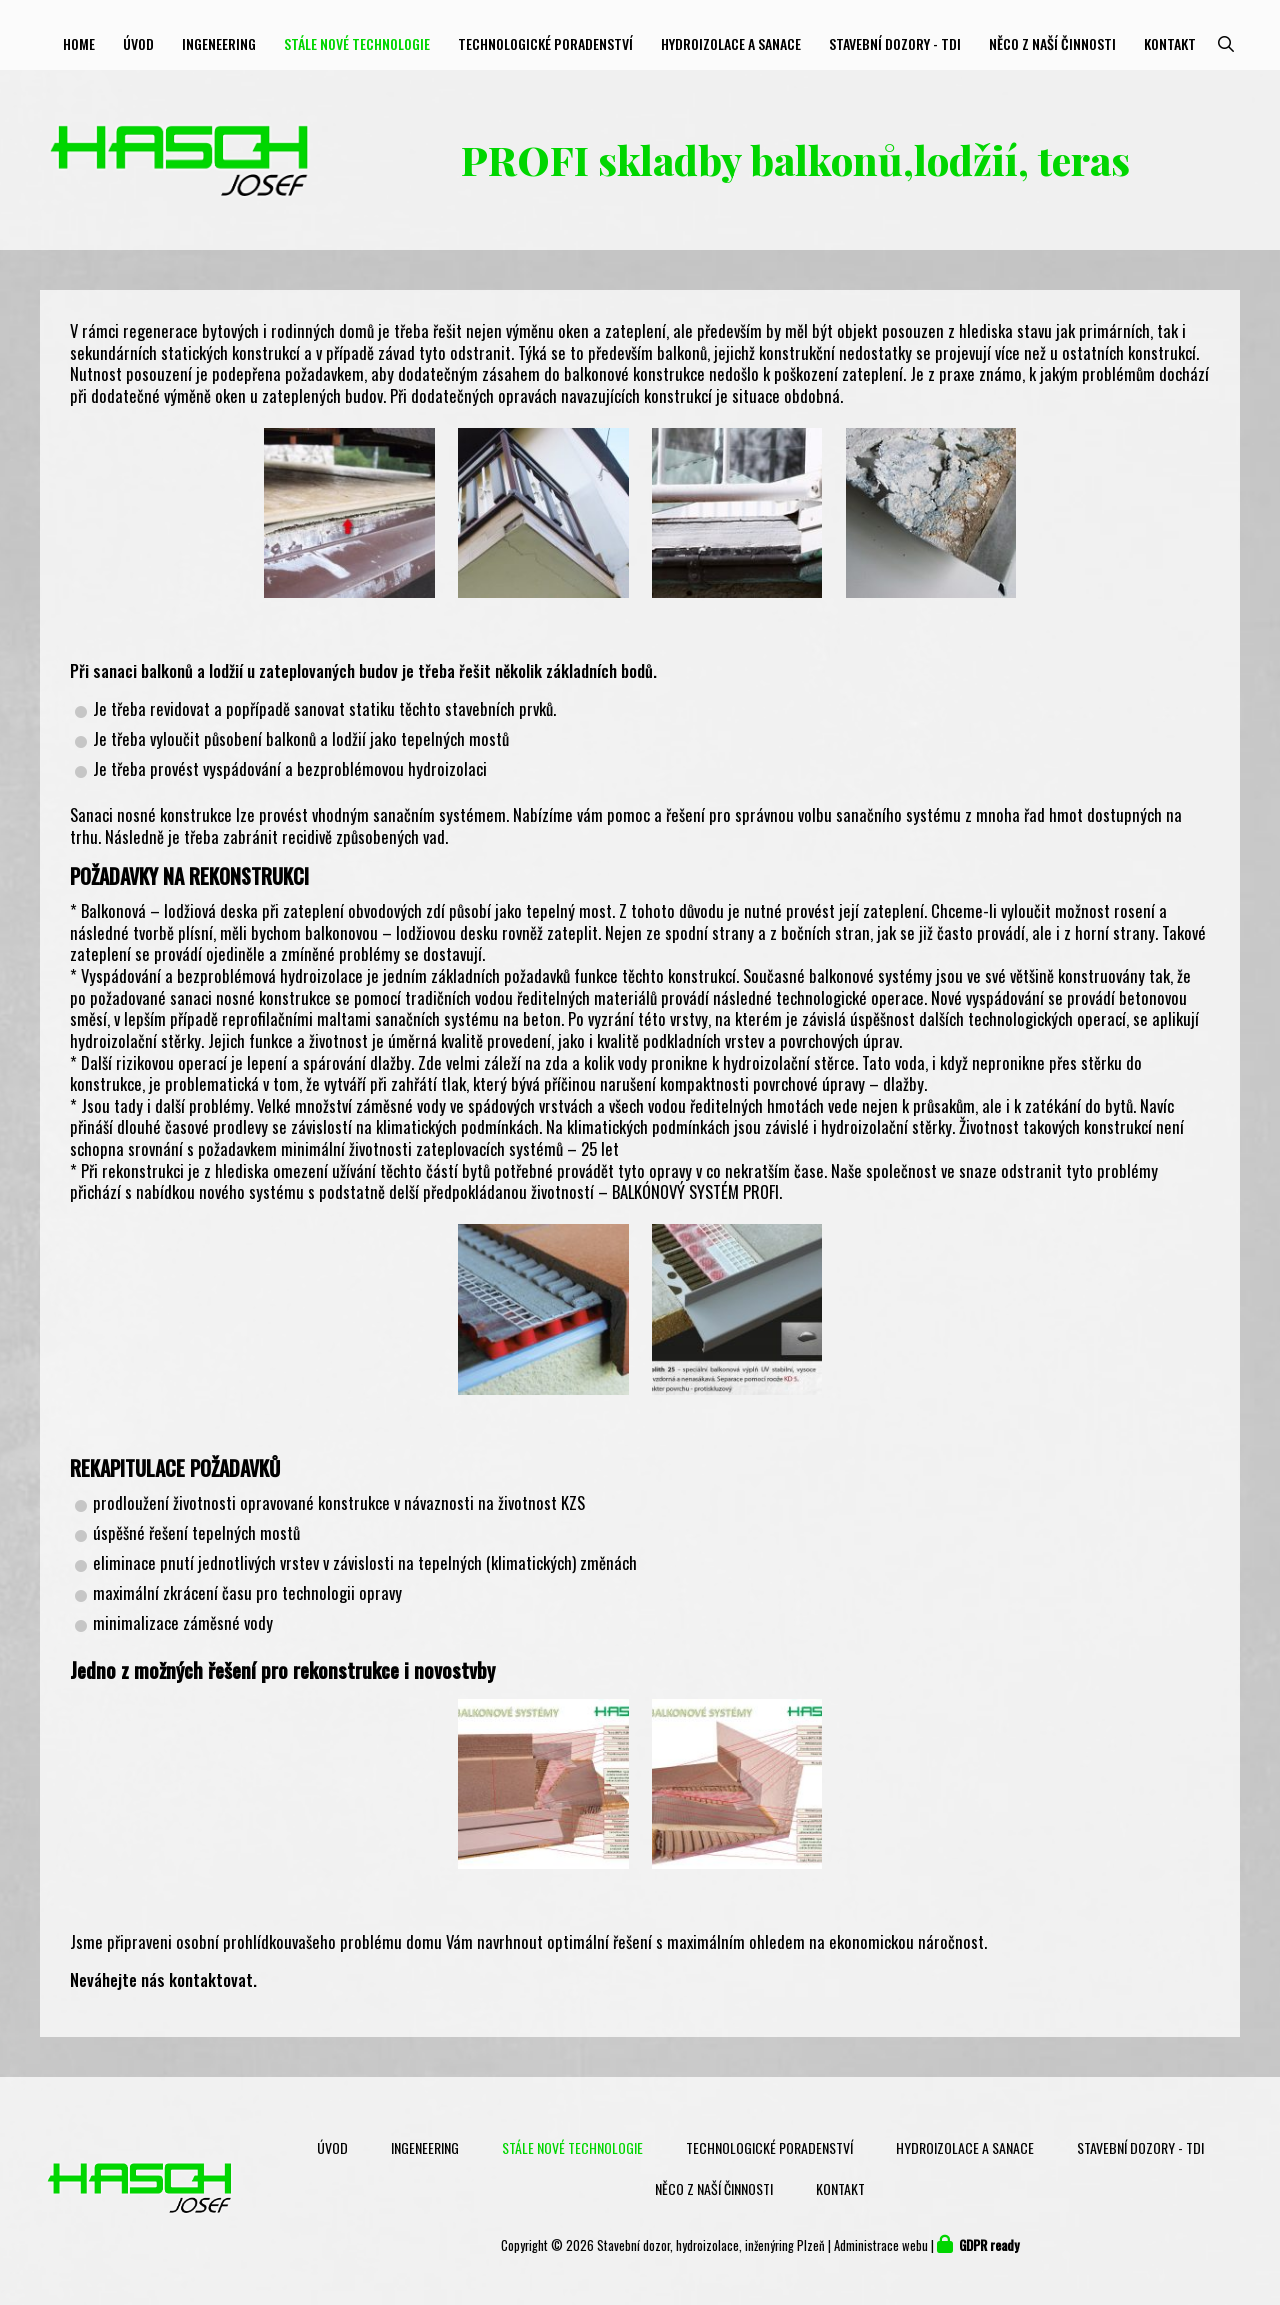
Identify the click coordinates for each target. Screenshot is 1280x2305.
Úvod (138, 43)
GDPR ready (989, 2245)
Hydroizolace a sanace (731, 43)
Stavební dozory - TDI (895, 43)
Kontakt (1170, 43)
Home (79, 43)
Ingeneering (219, 43)
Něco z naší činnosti (1052, 43)
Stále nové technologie (357, 43)
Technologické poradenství (545, 43)
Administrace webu (881, 2245)
